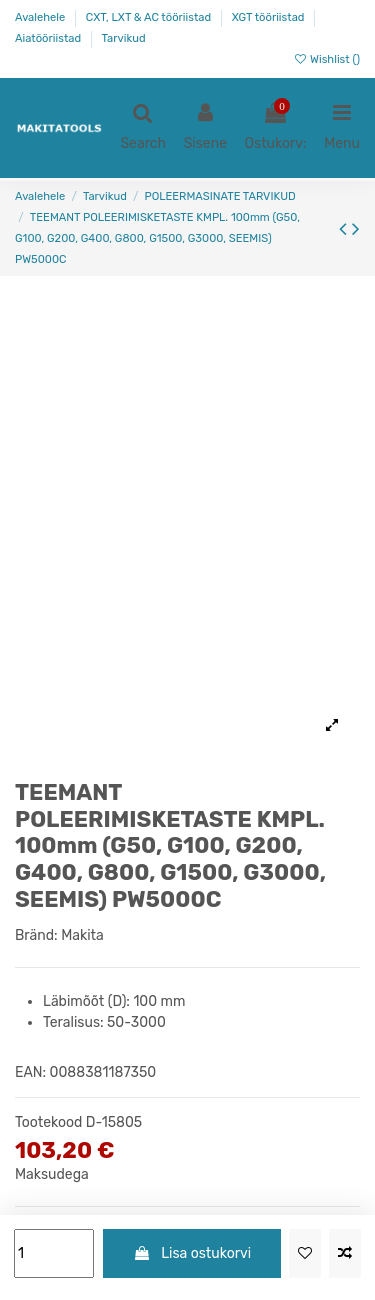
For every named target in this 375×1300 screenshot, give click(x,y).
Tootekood (48, 1122)
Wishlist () (326, 59)
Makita (82, 935)
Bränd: (36, 935)
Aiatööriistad (49, 38)
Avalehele (41, 17)
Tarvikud (124, 38)
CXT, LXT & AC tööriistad (150, 17)
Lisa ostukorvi (192, 1253)
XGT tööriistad (270, 17)
